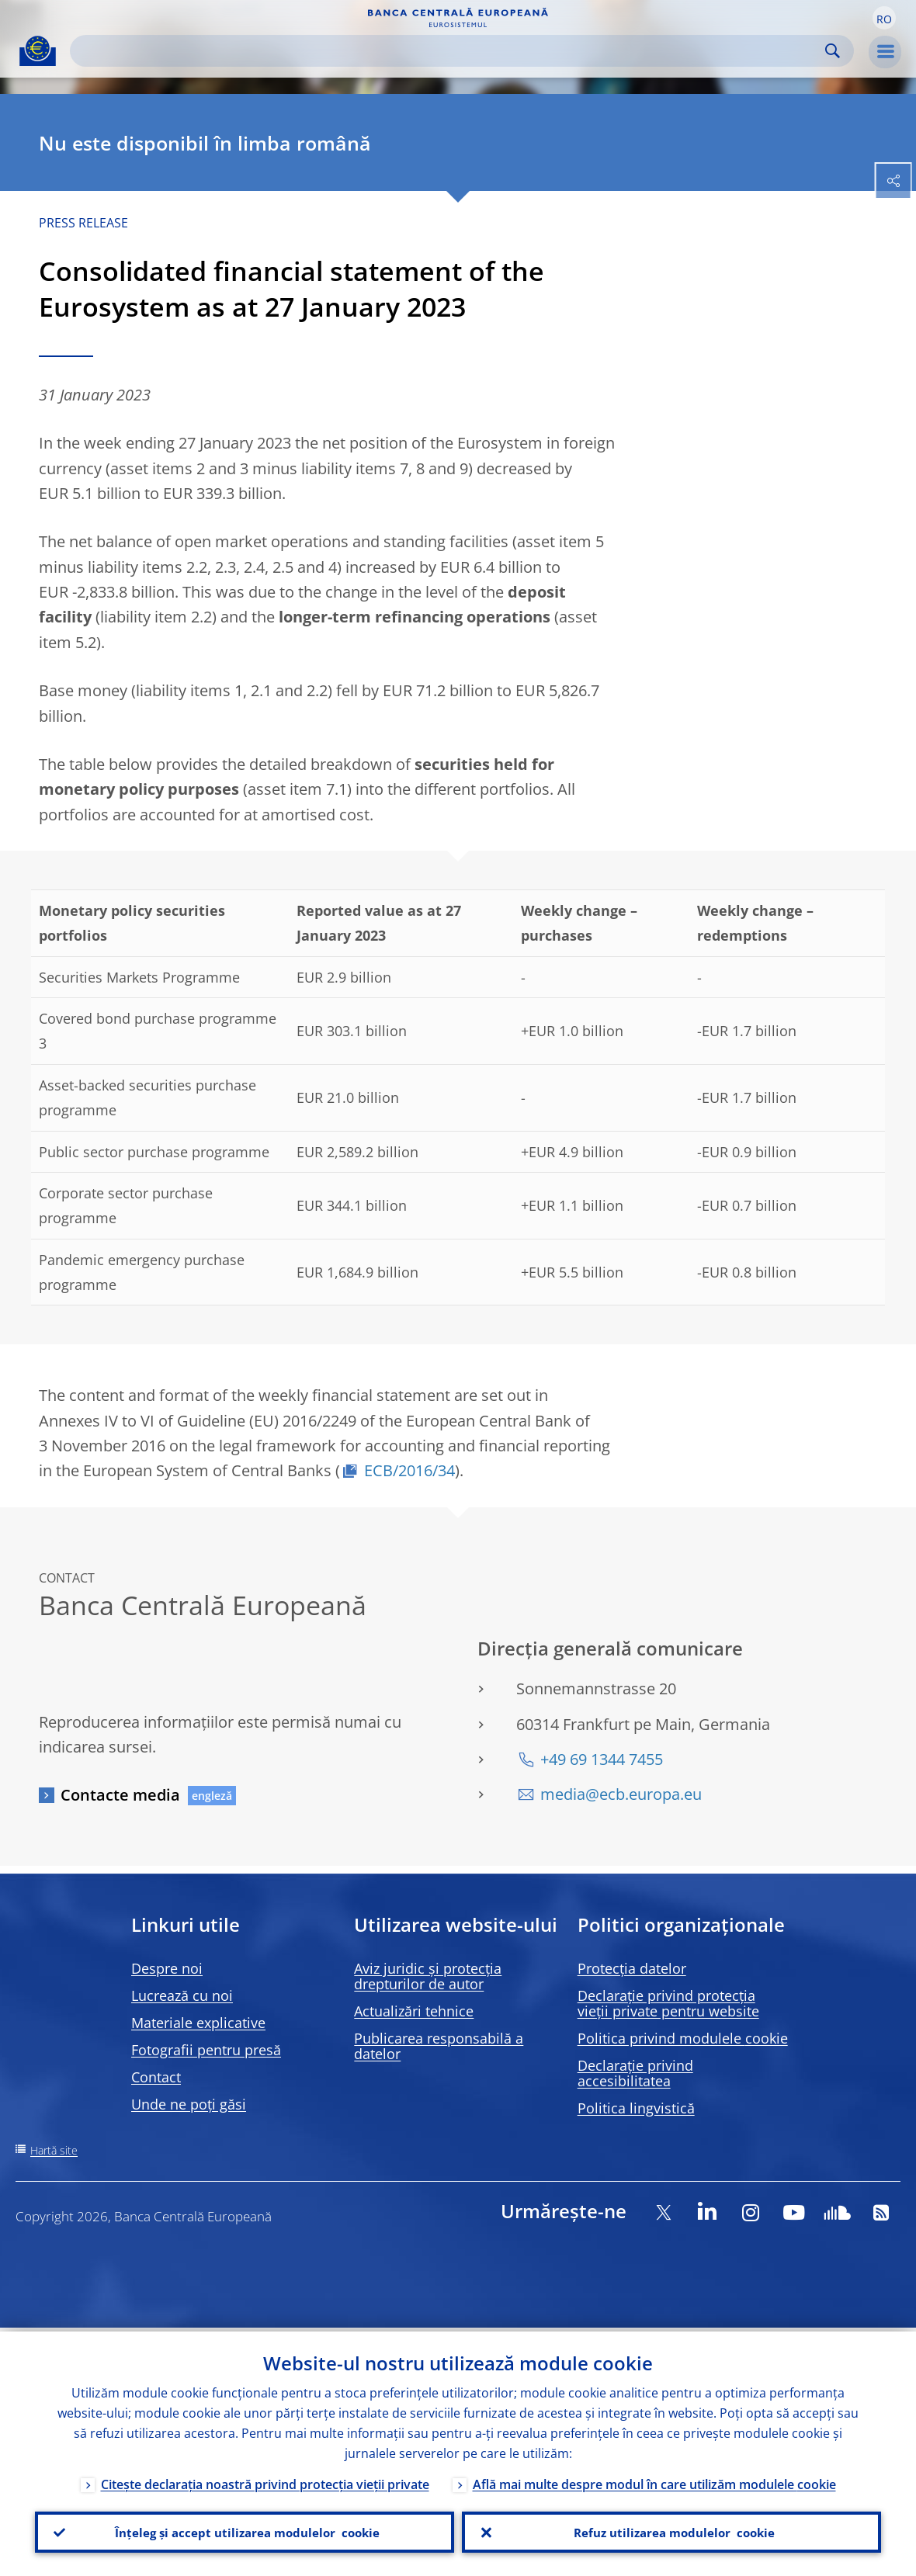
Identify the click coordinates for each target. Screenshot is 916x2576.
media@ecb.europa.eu (621, 1794)
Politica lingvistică (636, 2108)
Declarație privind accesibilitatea (635, 2073)
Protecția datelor (632, 1968)
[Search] (449, 50)
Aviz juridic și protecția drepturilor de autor (427, 1976)
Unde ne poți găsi (188, 2104)
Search (832, 50)
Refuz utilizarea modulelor (672, 2530)
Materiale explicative (198, 2022)
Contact (156, 2077)
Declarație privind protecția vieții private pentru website (668, 2003)
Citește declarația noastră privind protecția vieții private (265, 2480)
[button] (884, 17)
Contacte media (120, 1794)
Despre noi (167, 1968)
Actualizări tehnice (414, 2011)
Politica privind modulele (683, 2038)
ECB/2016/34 (409, 1470)
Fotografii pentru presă (206, 2049)
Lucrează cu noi (182, 1995)
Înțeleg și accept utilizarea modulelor (244, 2530)
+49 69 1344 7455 (601, 1759)
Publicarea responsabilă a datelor (438, 2046)
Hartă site (54, 2150)
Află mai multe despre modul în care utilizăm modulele (654, 2480)
